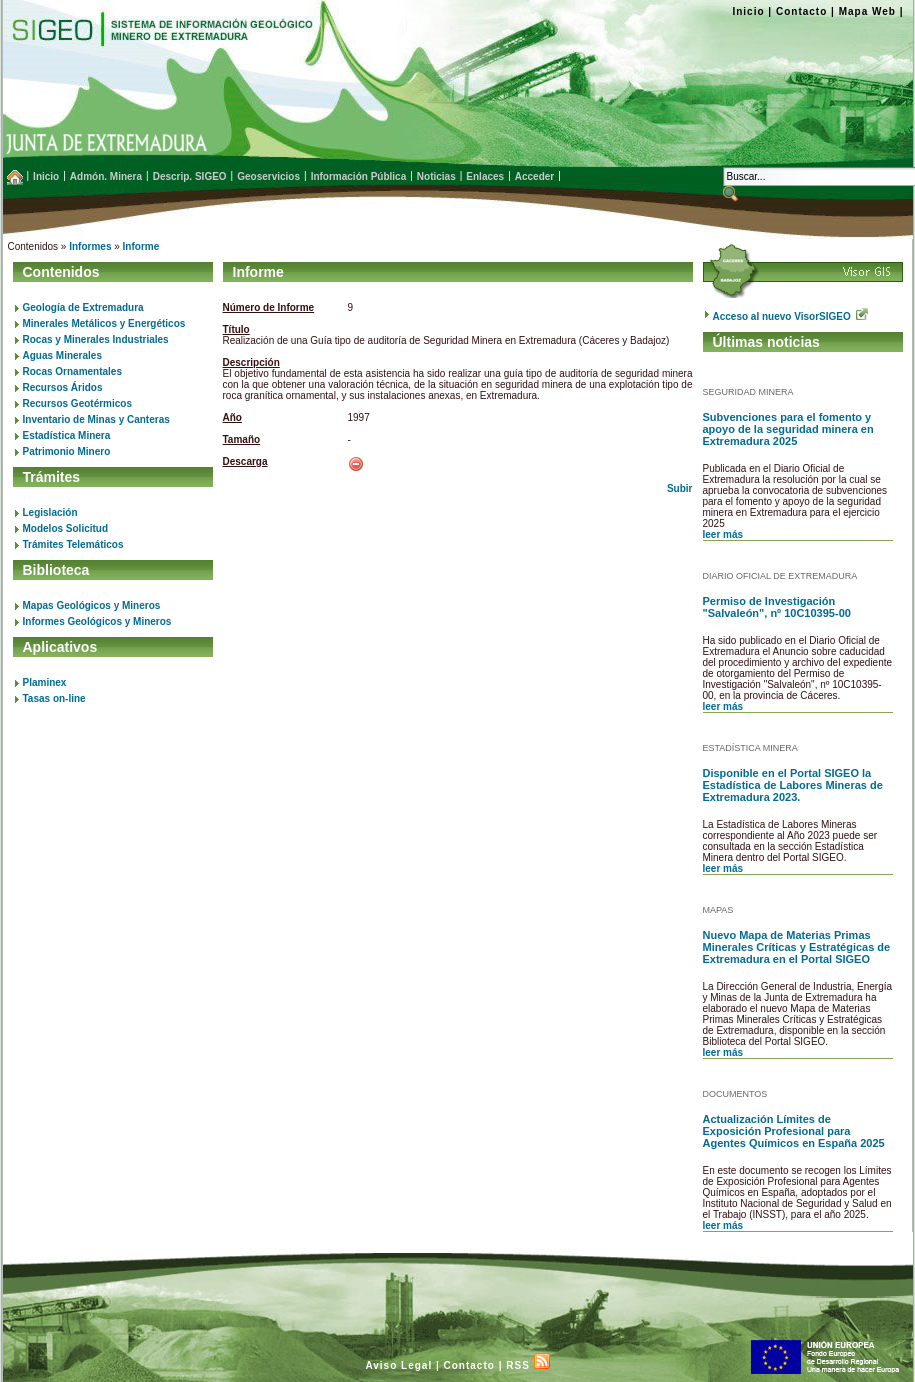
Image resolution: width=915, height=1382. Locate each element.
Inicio (748, 11)
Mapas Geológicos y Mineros (92, 605)
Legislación (50, 512)
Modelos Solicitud (66, 528)
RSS (527, 1365)
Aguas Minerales (62, 355)
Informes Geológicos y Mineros (97, 621)
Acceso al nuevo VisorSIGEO (791, 316)
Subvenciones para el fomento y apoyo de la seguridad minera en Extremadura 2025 (788, 429)
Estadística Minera (67, 435)
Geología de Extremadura (83, 307)
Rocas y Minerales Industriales (96, 339)
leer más (723, 534)
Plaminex (45, 682)
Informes (90, 246)
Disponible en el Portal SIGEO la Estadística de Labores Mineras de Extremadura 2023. (793, 785)
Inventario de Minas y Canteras (96, 419)
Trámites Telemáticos (73, 544)
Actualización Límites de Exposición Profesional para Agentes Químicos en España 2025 (794, 1131)
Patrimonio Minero (67, 451)
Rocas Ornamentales (73, 371)
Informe (141, 246)
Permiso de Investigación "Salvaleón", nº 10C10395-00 (777, 607)
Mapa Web (867, 11)
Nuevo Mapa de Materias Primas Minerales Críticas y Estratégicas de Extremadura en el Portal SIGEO (797, 947)
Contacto (801, 11)
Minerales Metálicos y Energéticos (104, 323)
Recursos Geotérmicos (78, 403)
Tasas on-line (54, 698)
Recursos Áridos (63, 387)
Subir (680, 488)
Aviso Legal (398, 1365)
